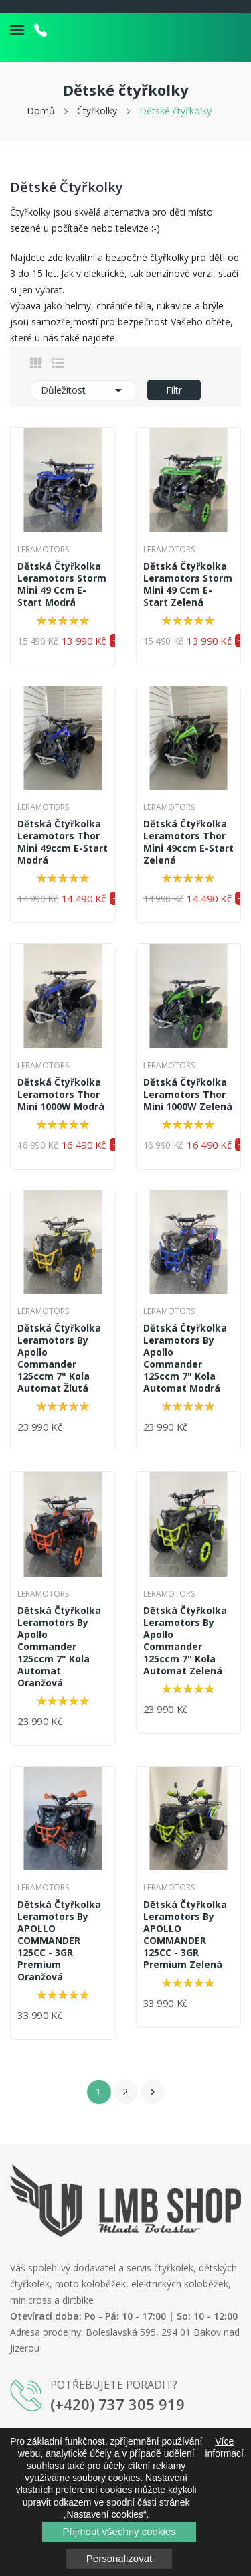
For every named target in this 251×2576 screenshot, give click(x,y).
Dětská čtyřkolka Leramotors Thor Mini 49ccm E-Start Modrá (62, 842)
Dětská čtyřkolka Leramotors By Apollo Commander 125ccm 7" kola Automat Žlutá (59, 1358)
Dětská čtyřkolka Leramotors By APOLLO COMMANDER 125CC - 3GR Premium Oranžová (59, 1941)
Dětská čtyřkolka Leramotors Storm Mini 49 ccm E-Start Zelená (187, 584)
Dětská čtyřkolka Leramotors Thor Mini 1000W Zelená (187, 1094)
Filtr (174, 390)
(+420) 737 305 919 (117, 2404)
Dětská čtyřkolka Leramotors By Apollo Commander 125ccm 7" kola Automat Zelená (185, 1641)
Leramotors (43, 550)
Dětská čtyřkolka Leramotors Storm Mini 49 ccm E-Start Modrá (61, 584)
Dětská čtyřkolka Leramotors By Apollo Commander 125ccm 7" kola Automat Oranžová (59, 1647)
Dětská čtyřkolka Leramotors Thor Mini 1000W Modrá (60, 1094)
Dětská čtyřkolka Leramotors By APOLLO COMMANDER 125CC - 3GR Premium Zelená (185, 1935)
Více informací (224, 2447)
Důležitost (84, 390)
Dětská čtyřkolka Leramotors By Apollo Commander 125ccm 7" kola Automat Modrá (185, 1358)
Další (153, 2092)
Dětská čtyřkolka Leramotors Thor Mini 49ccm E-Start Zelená (188, 842)
